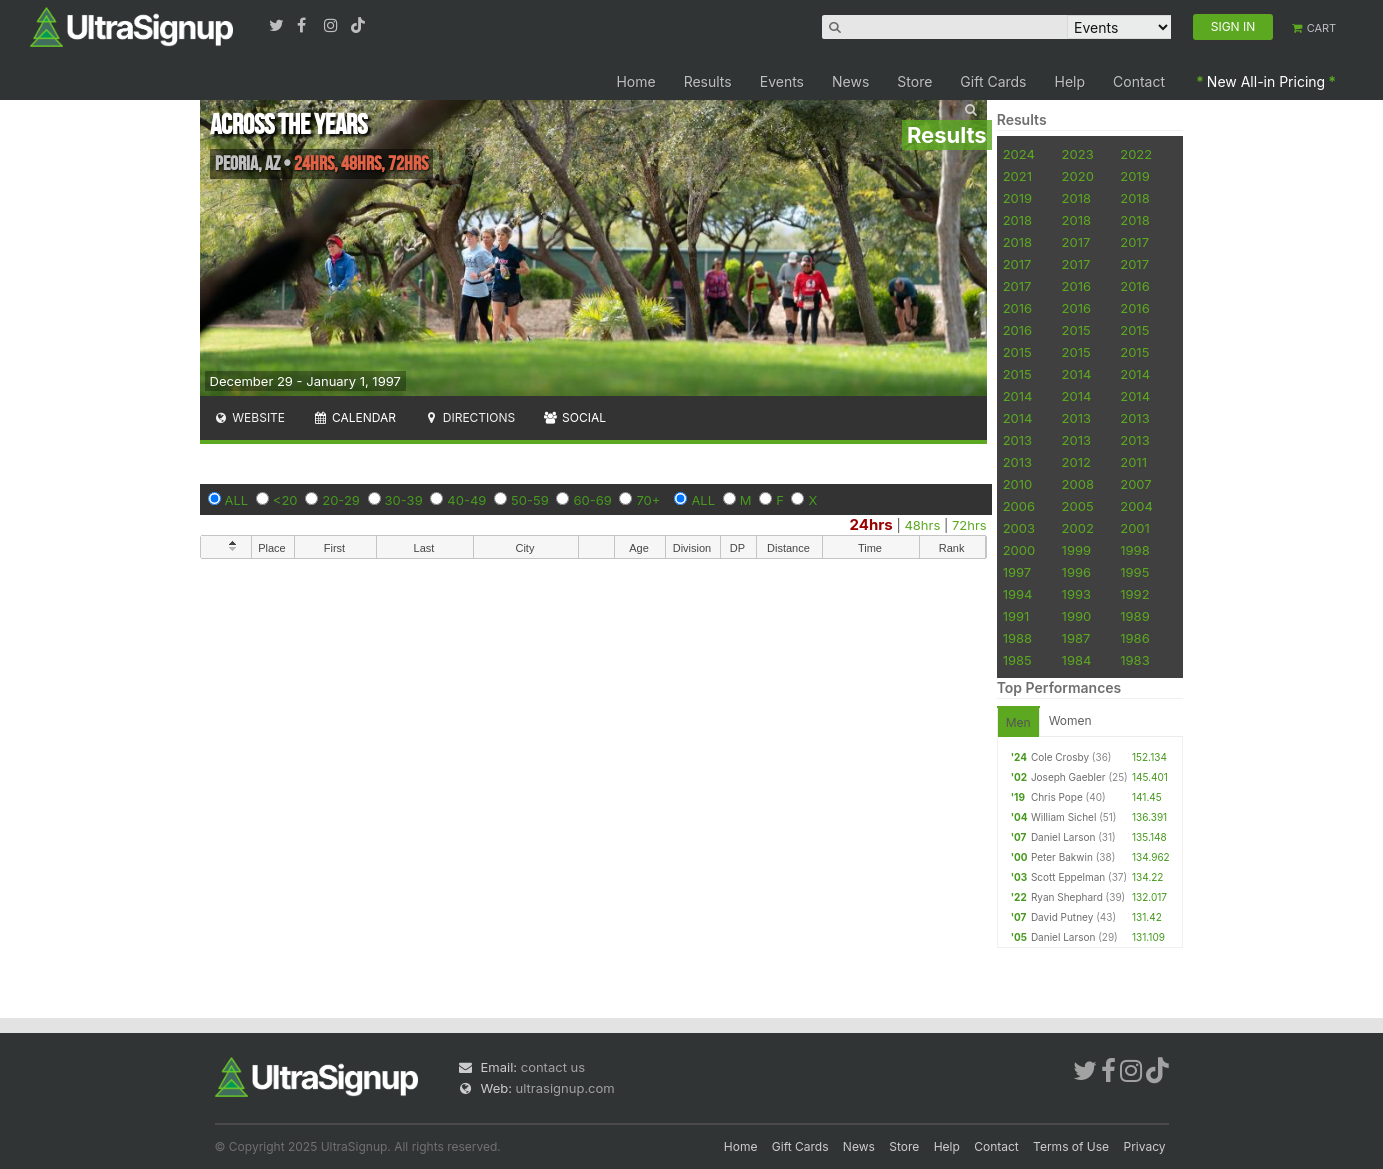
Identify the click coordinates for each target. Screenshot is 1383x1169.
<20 (285, 500)
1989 (1134, 616)
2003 (1019, 528)
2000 (1019, 550)
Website (250, 417)
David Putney (1062, 917)
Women (1070, 720)
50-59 (530, 500)
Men (1018, 722)
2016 (1076, 286)
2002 (1078, 528)
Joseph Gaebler (1068, 777)
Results (708, 81)
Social (574, 417)
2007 (1135, 484)
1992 (1134, 594)
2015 (1076, 330)
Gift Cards (993, 81)
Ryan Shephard (1067, 897)
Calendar (354, 417)
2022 (1136, 154)
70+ (648, 500)
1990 (1077, 616)
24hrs (871, 524)
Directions (469, 417)
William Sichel (1063, 817)
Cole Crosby (1060, 757)
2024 (1019, 154)
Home (635, 81)
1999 (1076, 550)
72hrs (969, 525)
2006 (1019, 506)
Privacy (1145, 1146)
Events (782, 81)
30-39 (404, 500)
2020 (1078, 176)
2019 (1134, 176)
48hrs (922, 525)
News (850, 81)
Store (914, 81)
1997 (1017, 572)
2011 (1133, 462)
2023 (1078, 154)
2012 (1076, 462)
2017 (1076, 242)
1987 (1076, 638)
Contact (1139, 81)
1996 (1076, 572)
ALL (237, 500)
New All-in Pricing (1266, 81)
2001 (1135, 528)
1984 (1077, 660)
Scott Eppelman (1068, 877)
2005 (1078, 506)
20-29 (341, 500)
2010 (1018, 484)
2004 (1136, 506)
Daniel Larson (1063, 837)
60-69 (592, 500)
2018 (1076, 198)
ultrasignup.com (565, 1088)
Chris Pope (1057, 797)
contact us (553, 1067)
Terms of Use (1071, 1146)
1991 (1016, 616)
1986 (1134, 638)
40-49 (466, 500)
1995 (1134, 572)
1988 (1017, 638)
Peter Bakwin (1062, 857)
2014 (1077, 374)
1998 (1134, 550)
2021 (1017, 176)
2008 (1078, 484)
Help (1070, 81)
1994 (1018, 594)
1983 (1134, 660)
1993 (1076, 594)
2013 (1076, 418)
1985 (1017, 660)
